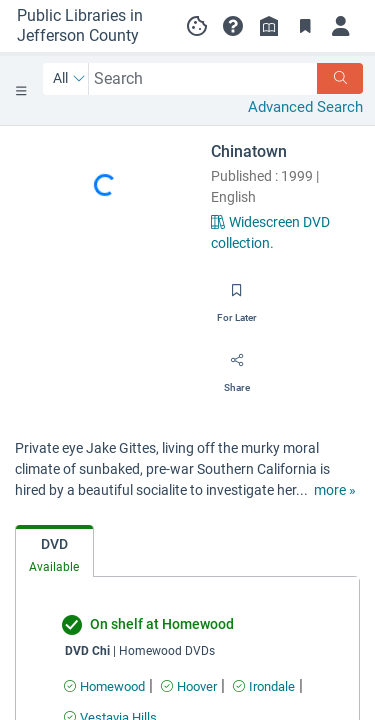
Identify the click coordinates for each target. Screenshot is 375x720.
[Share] (237, 367)
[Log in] (341, 26)
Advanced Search (305, 107)
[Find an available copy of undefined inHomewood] (104, 686)
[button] (233, 26)
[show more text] (335, 490)
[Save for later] (237, 297)
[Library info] (269, 26)
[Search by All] (69, 79)
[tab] (54, 551)
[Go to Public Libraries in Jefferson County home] (85, 26)
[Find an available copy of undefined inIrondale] (264, 686)
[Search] (340, 78)
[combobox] (203, 78)
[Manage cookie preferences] (197, 26)
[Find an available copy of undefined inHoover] (189, 686)
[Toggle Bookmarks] (305, 26)
